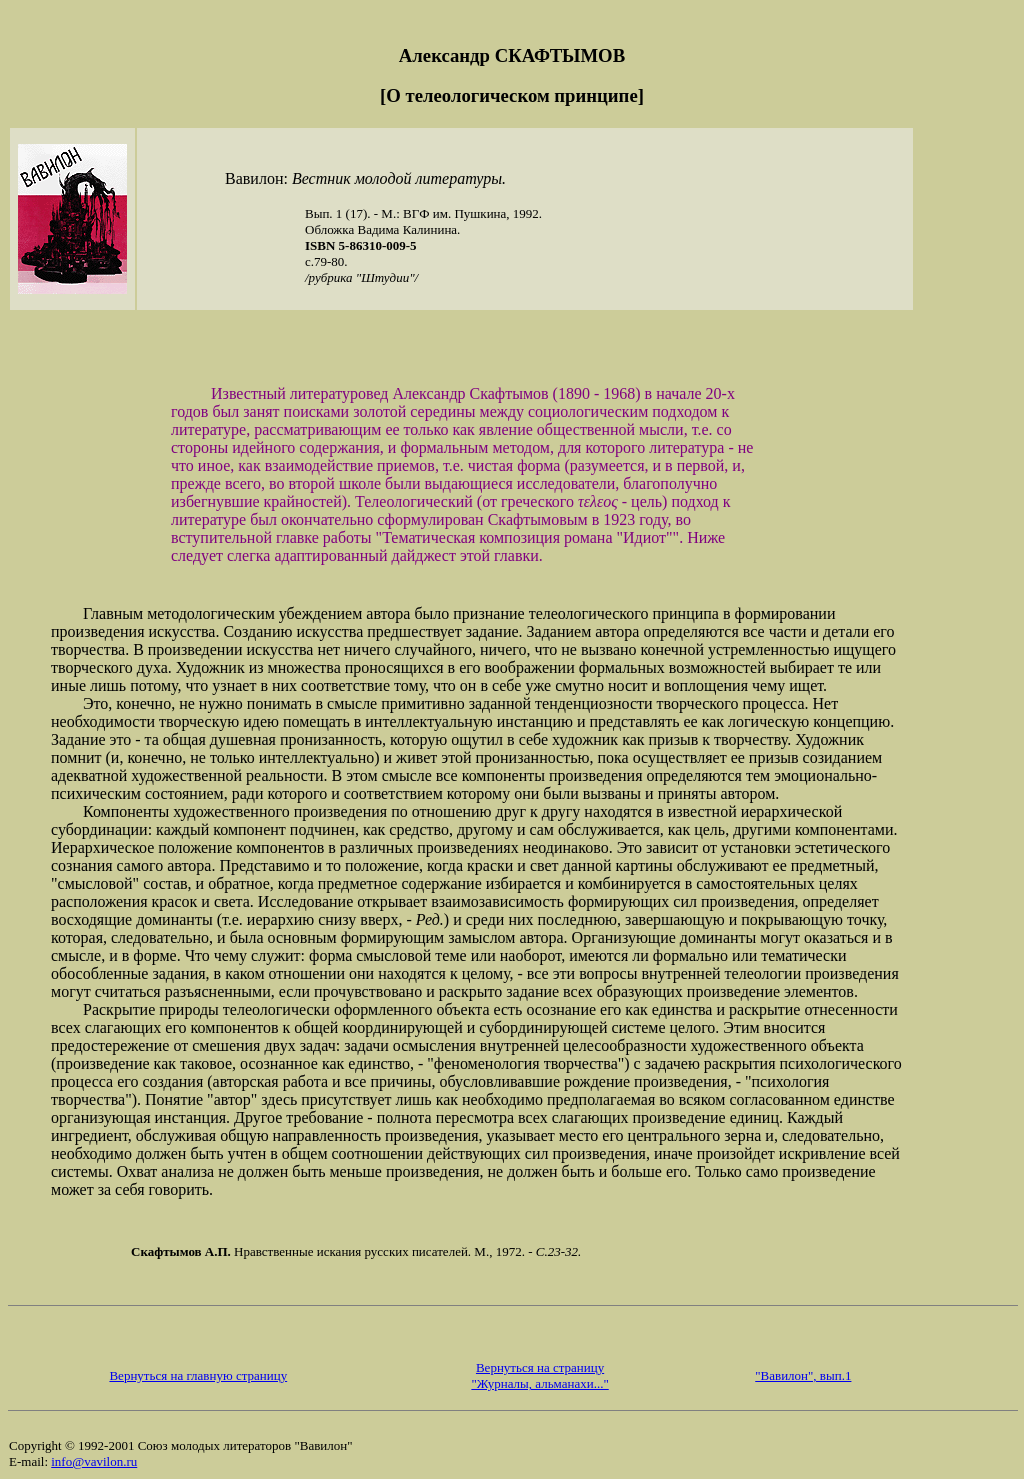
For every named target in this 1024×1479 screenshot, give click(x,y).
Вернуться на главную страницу (198, 1375)
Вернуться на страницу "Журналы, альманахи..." (539, 1375)
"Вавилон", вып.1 (803, 1375)
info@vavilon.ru (94, 1461)
